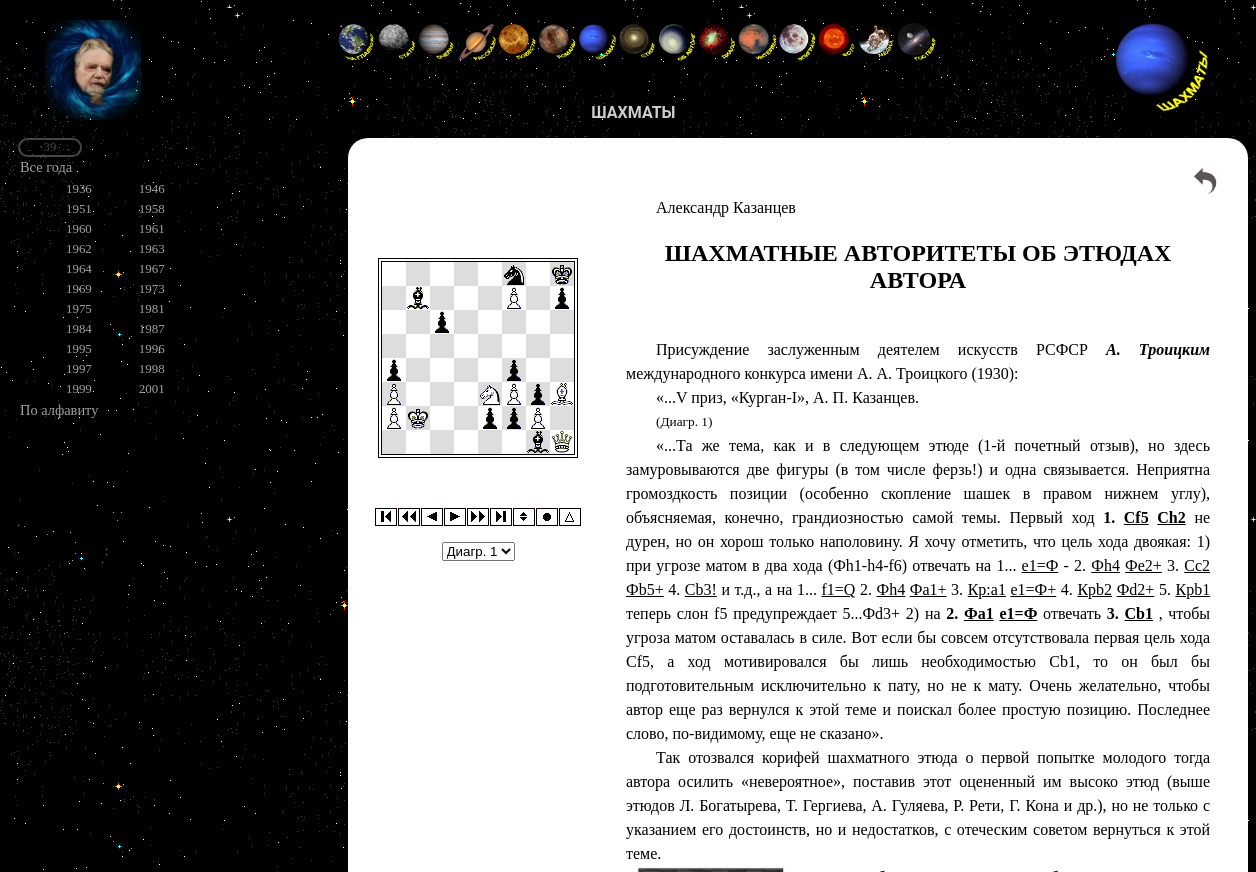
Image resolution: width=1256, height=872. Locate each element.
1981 (152, 308)
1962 (79, 248)
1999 (79, 388)
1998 (152, 368)
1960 (79, 228)
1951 (79, 208)
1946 (152, 188)
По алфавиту (59, 410)
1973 (152, 288)
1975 (79, 308)
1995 (79, 348)
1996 (152, 348)
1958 (152, 208)
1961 (152, 228)
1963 (152, 248)
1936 (79, 188)
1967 (152, 268)
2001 (152, 388)
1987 (152, 328)
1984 (79, 328)
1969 (79, 288)
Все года (46, 167)
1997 (79, 368)
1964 (79, 268)
